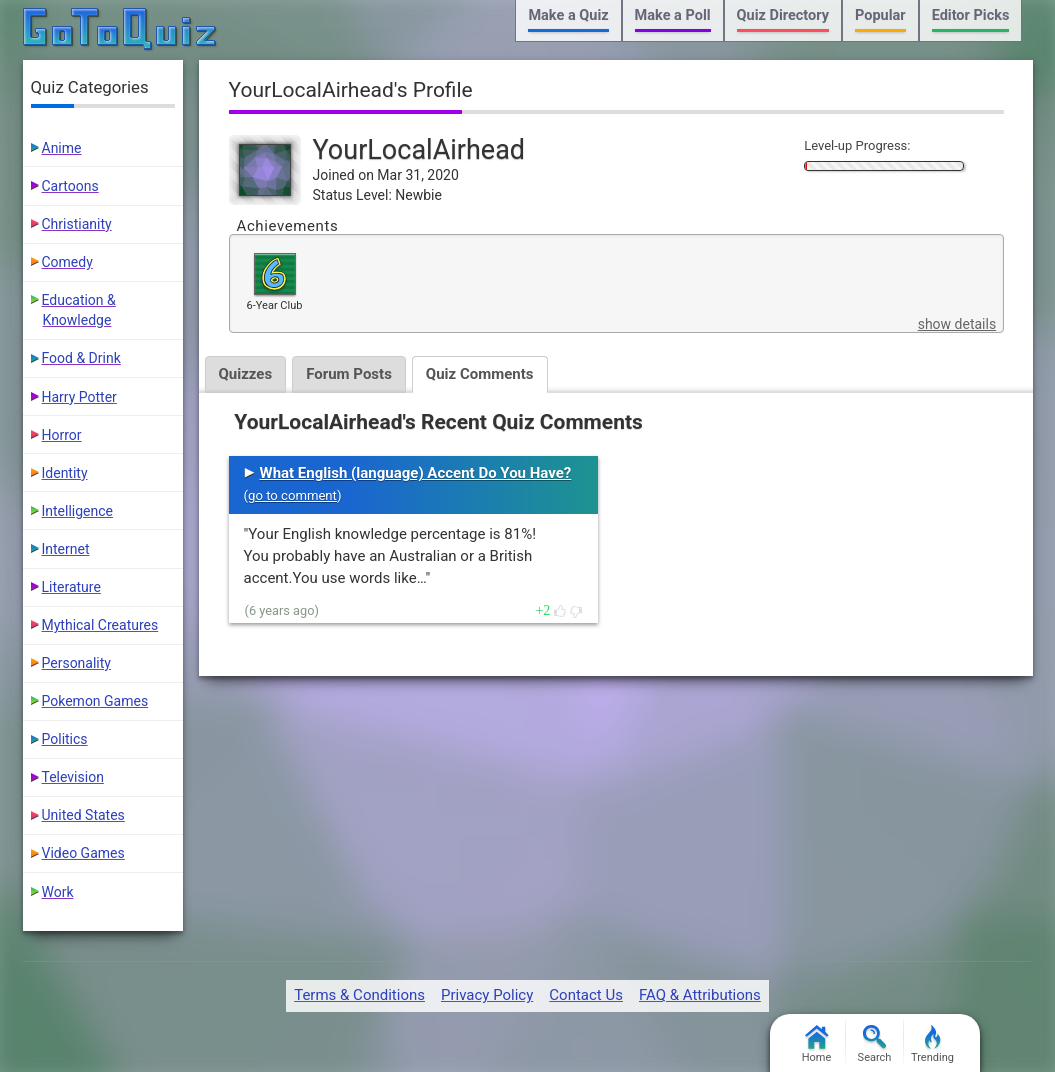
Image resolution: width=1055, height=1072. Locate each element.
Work (58, 892)
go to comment (292, 495)
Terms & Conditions (359, 995)
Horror (62, 435)
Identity (65, 473)
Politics (65, 739)
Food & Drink (81, 358)
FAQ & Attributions (700, 995)
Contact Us (586, 995)
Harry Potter (79, 397)
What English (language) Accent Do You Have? (416, 473)
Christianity (77, 224)
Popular (880, 15)
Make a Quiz (568, 15)
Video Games (83, 853)
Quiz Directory (783, 15)
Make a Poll (673, 15)
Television (73, 777)
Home (817, 1044)
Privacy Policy (487, 995)
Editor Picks (971, 15)
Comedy (67, 262)
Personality (76, 663)
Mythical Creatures (100, 625)
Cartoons (70, 186)
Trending (932, 1044)
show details (957, 324)
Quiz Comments (480, 374)
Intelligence (78, 511)
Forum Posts (349, 374)
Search (875, 1044)
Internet (66, 549)
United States (83, 815)
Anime (62, 148)
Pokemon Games (95, 701)
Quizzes (246, 374)
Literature (71, 587)
